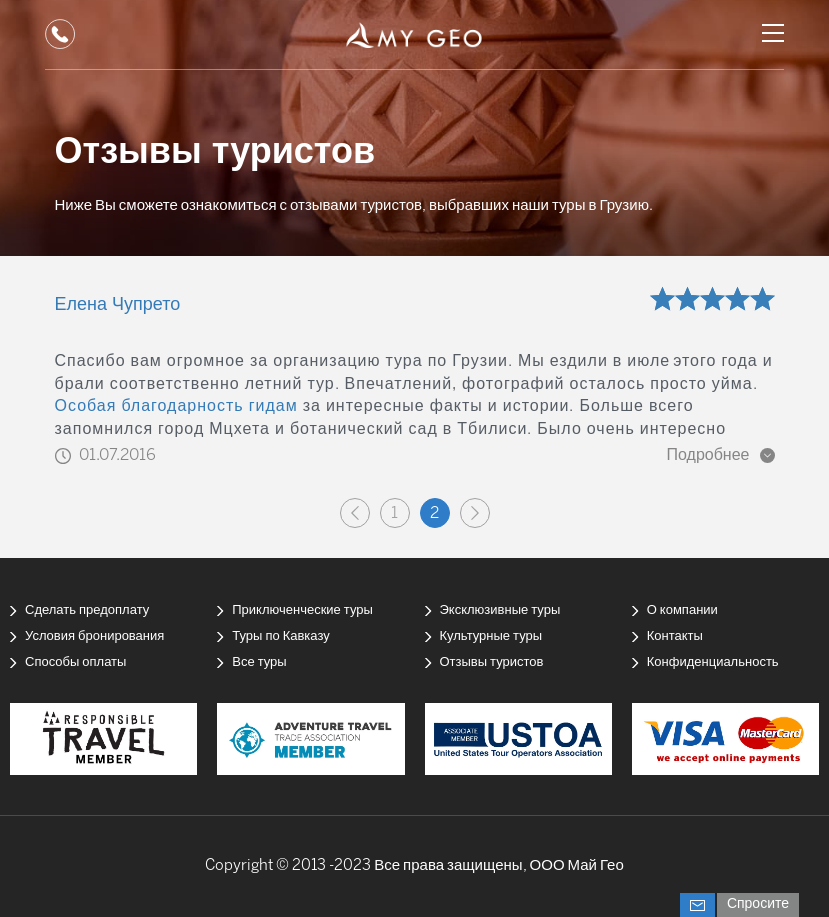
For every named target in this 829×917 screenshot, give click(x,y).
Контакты (675, 636)
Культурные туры (491, 636)
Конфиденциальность (713, 662)
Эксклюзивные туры (500, 610)
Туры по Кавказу (281, 636)
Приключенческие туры (302, 610)
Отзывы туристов (492, 662)
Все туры (259, 662)
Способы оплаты (75, 662)
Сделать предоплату (87, 610)
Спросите (758, 904)
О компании (682, 610)
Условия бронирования (94, 636)
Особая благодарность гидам (176, 406)
